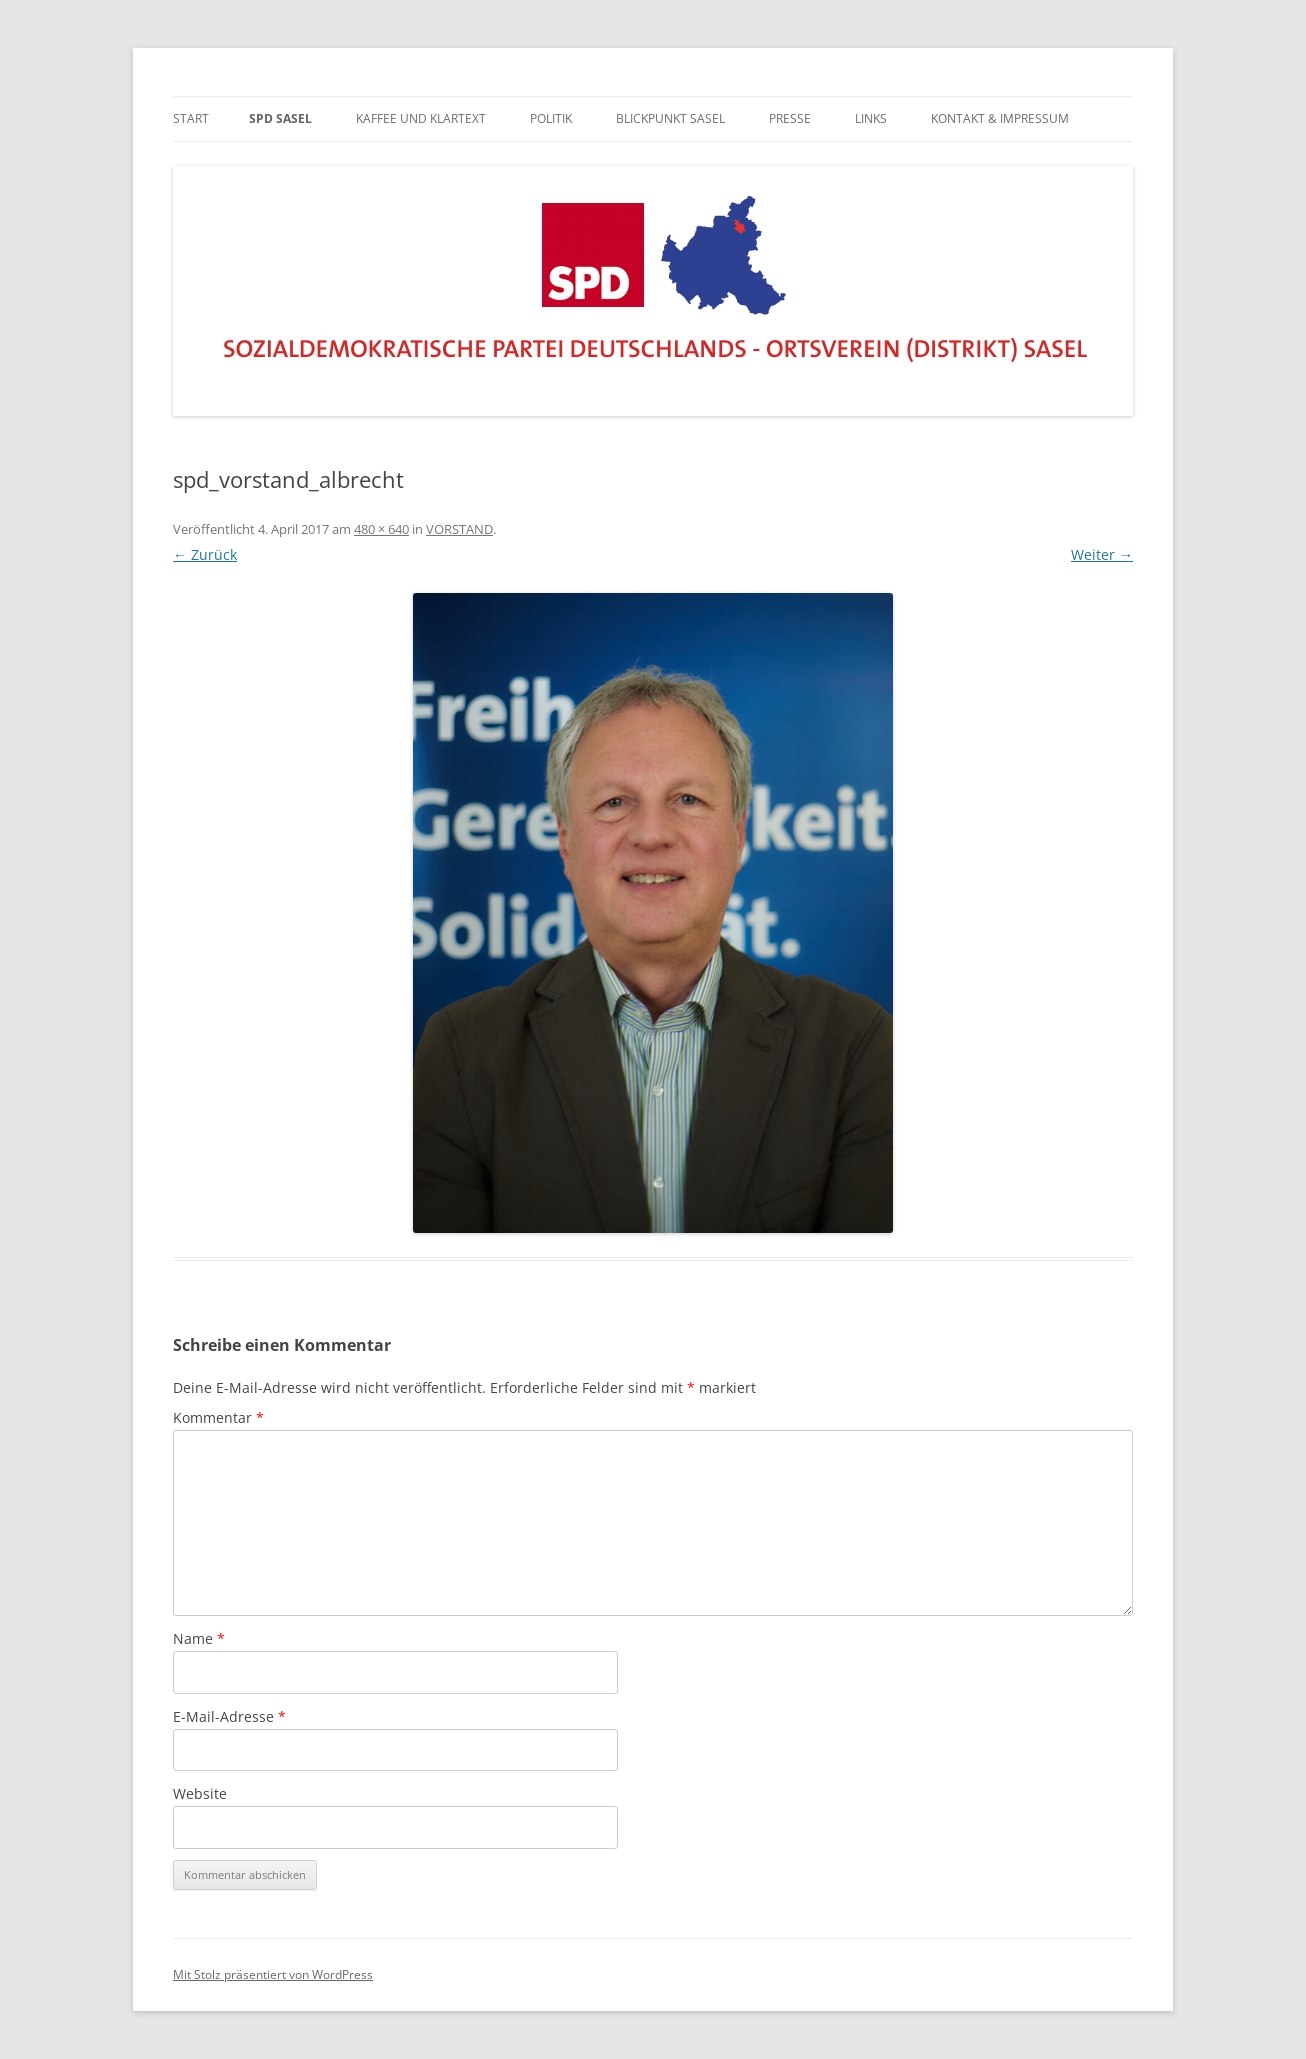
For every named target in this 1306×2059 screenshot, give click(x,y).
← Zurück (205, 554)
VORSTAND (459, 529)
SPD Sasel (280, 118)
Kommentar (218, 1417)
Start (191, 118)
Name (199, 1638)
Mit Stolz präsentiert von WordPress (273, 1974)
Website (200, 1793)
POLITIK (551, 118)
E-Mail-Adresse (229, 1716)
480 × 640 (381, 529)
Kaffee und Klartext (421, 118)
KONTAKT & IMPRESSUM (1000, 118)
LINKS (871, 118)
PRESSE (790, 118)
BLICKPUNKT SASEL (670, 118)
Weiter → (1102, 554)
